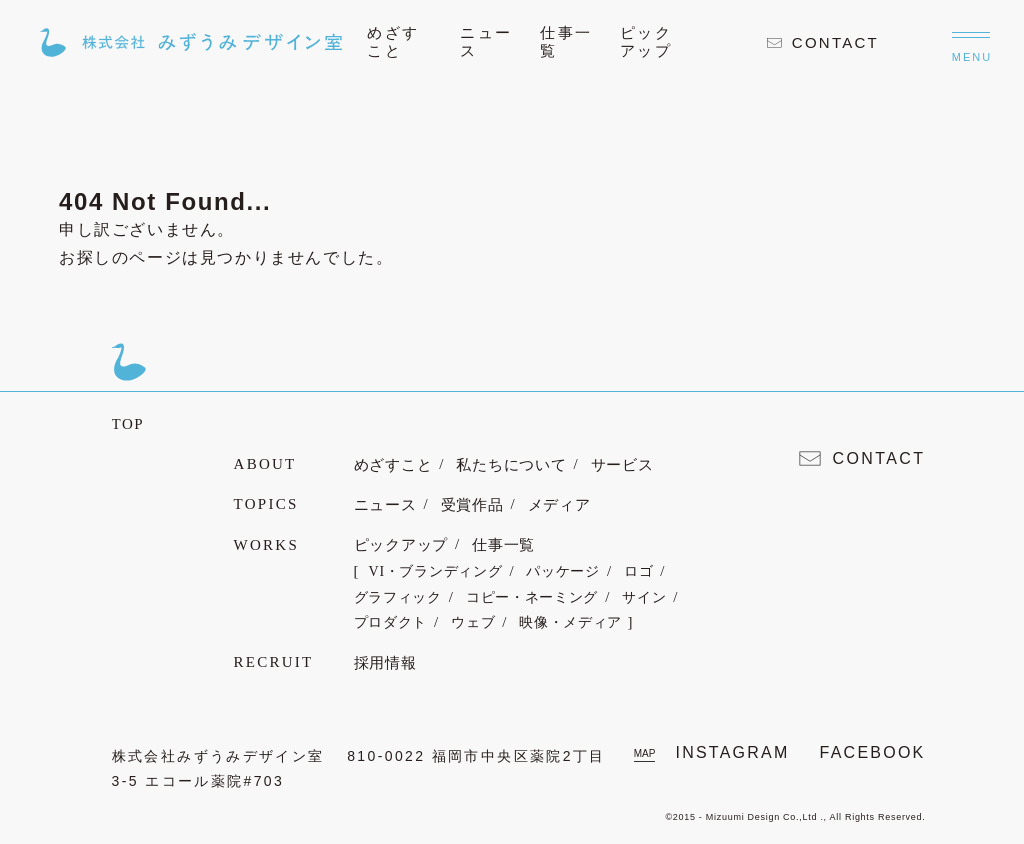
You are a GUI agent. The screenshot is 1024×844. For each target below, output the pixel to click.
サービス (622, 465)
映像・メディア (570, 622)
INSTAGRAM (732, 752)
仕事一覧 (503, 545)
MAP (645, 753)
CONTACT (823, 42)
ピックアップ (401, 545)
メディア (559, 505)
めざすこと (393, 465)
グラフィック (398, 597)
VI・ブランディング (436, 571)
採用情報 (385, 663)
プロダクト (391, 622)
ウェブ (473, 622)
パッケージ (563, 571)
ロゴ (638, 571)
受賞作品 (472, 505)
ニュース (385, 505)
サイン (644, 597)
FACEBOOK (873, 752)
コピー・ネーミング (532, 597)
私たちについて (511, 465)
